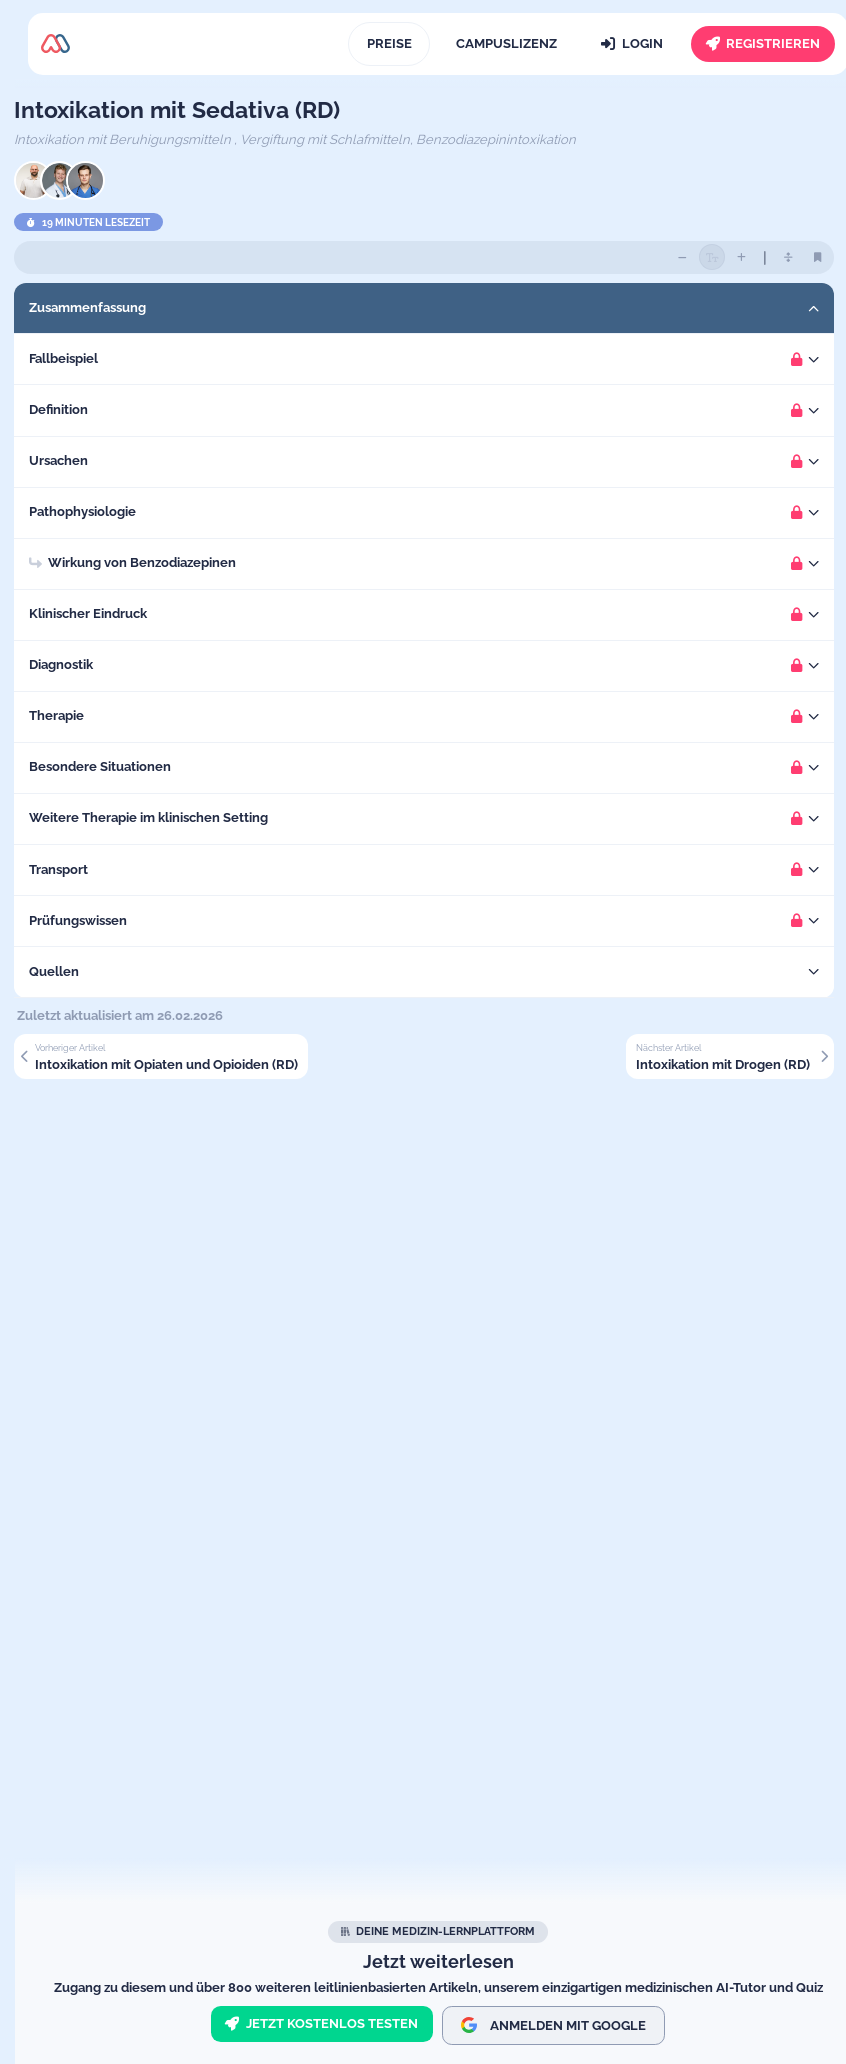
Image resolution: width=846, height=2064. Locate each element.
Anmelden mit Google (553, 2025)
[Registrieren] (763, 44)
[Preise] (389, 44)
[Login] (632, 44)
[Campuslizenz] (506, 44)
